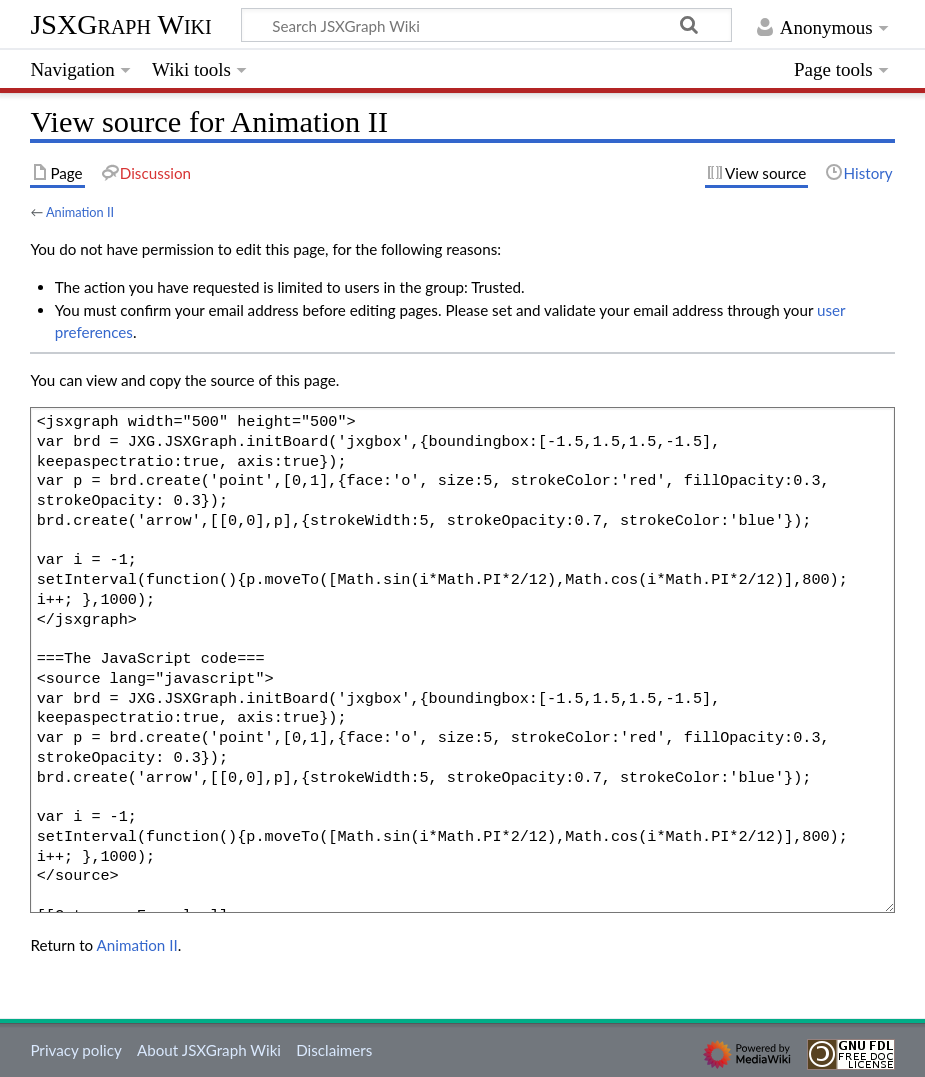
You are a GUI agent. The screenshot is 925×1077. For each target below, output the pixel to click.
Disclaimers (334, 1050)
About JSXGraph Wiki (209, 1050)
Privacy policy (75, 1050)
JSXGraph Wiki (120, 24)
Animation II (80, 212)
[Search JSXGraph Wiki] (486, 25)
